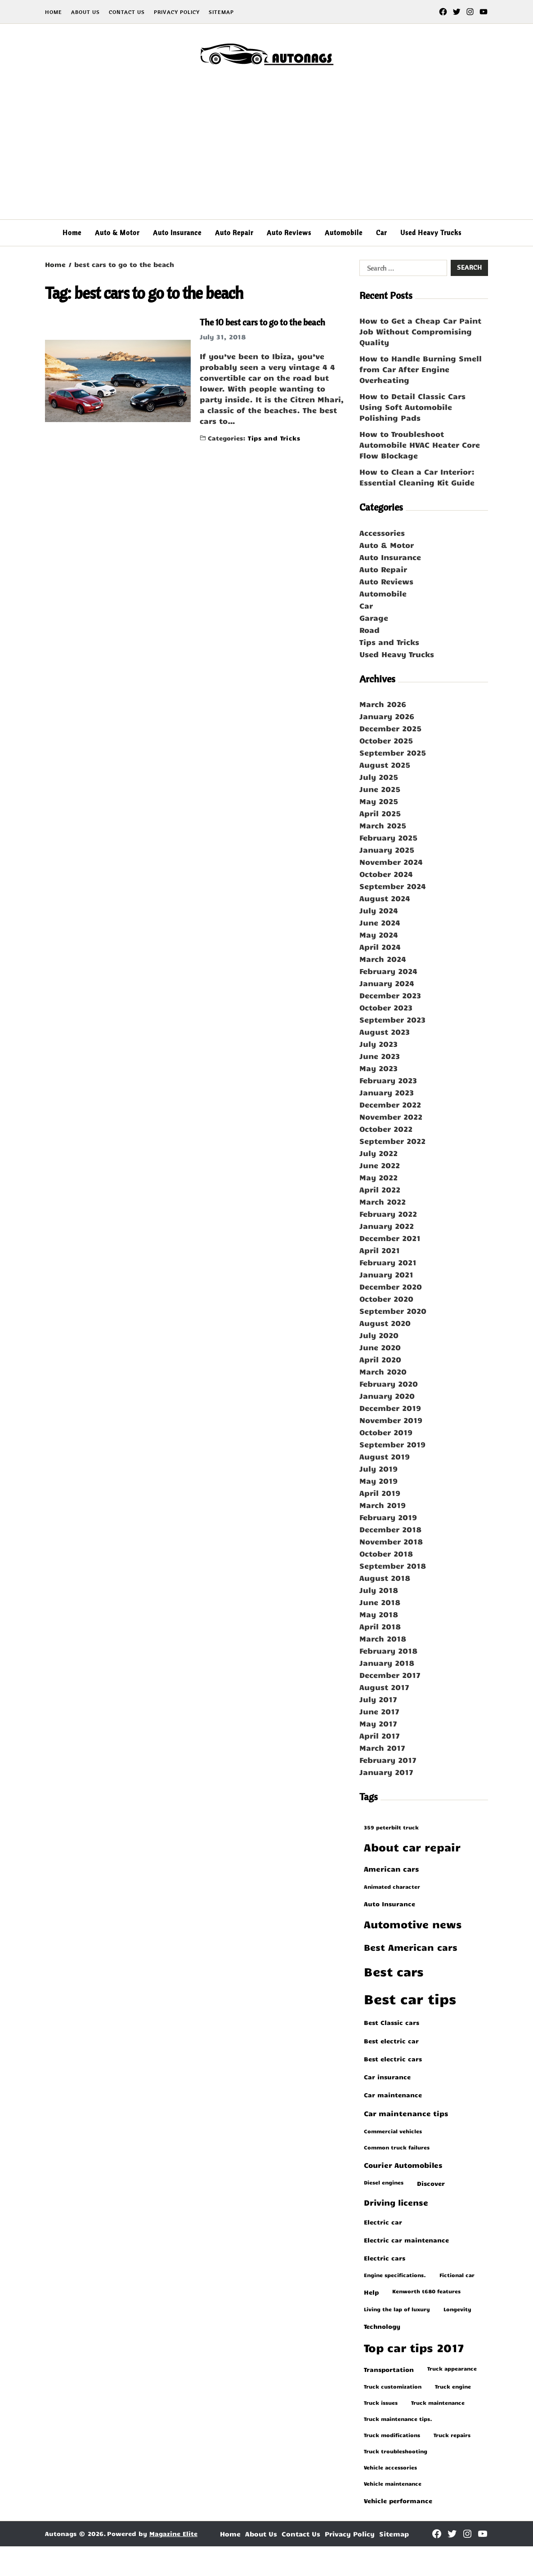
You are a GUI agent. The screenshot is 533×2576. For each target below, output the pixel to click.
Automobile (344, 232)
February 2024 (388, 970)
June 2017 (379, 1711)
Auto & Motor (117, 232)
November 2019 (390, 1419)
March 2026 (382, 703)
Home (53, 12)
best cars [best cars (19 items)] (394, 1971)
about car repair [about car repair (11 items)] (412, 1847)
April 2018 (380, 1626)
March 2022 (382, 1201)
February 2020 (388, 1383)
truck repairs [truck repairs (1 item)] (452, 2435)
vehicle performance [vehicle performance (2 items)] (398, 2500)
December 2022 (390, 1104)
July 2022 (378, 1152)
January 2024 (386, 983)
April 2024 (380, 946)
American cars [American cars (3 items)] (391, 1868)
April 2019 (379, 1492)
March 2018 (382, 1638)
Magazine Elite (173, 2533)
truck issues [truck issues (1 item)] (381, 2402)
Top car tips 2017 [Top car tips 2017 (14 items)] (414, 2347)
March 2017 (382, 1747)
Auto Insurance (177, 232)
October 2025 (386, 740)
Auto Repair (234, 232)
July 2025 (378, 776)
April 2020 (380, 1359)
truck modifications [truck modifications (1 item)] (392, 2435)
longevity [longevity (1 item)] (457, 2309)
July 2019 (378, 1468)
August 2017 (384, 1686)
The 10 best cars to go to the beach (262, 322)
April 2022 (379, 1189)
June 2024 (379, 922)
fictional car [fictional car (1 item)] (457, 2275)
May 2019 (378, 1480)
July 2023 (378, 1043)
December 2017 (390, 1674)
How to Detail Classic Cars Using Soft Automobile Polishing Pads (412, 407)
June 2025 (379, 788)
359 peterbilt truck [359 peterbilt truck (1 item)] (391, 1827)
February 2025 (388, 837)
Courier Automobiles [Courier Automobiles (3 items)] (403, 2164)
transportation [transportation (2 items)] (389, 2369)
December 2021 (390, 1237)
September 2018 (392, 1565)
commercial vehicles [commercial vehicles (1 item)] (393, 2131)
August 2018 (384, 1577)
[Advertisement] (266, 152)
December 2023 (390, 995)
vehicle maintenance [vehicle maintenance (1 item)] (392, 2483)
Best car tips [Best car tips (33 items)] (410, 1998)
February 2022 (388, 1213)
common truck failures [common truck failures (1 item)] (397, 2147)
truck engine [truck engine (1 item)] (453, 2386)
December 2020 (390, 1286)
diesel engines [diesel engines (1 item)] (383, 2182)
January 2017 (386, 1771)
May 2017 (378, 1723)
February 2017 (388, 1759)
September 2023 (392, 1019)
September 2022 (392, 1140)
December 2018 (390, 1529)
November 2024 (391, 861)
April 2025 (380, 813)
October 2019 (385, 1432)
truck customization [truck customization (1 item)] (392, 2386)
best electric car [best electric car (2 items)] (391, 2041)
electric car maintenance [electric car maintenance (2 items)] (406, 2240)
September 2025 (392, 752)
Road (369, 629)
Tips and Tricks (274, 437)
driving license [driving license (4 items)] (396, 2202)
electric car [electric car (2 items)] (383, 2222)
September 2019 (392, 1444)
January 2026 (386, 716)
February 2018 (388, 1650)
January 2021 (386, 1274)
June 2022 (379, 1165)
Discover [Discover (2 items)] (431, 2183)
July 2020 (379, 1334)
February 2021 (388, 1262)
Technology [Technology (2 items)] (382, 2326)
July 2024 (378, 910)
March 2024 (382, 958)
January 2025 (386, 849)
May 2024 (378, 934)
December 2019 (390, 1407)
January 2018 (386, 1662)
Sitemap (221, 12)
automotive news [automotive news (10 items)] (412, 1924)
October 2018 (386, 1553)
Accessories (382, 532)
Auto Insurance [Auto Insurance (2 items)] (389, 1904)
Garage (373, 617)
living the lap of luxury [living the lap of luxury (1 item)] (397, 2309)
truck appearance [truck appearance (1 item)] (452, 2368)
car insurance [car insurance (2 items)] (387, 2077)
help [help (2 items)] (371, 2292)
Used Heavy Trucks (430, 232)
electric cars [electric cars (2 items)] (384, 2258)
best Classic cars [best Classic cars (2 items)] (391, 2022)
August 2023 (384, 1031)
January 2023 (386, 1092)
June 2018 (379, 1601)
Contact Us (127, 12)
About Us (85, 12)
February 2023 (388, 1080)
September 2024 (392, 885)
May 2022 (378, 1177)
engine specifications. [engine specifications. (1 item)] (395, 2275)
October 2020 (386, 1298)
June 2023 (379, 1055)
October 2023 (385, 1007)
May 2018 (378, 1614)
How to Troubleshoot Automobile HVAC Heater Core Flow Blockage (419, 444)
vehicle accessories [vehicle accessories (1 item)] (390, 2467)
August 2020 (385, 1322)
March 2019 (382, 1504)
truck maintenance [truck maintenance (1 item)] (438, 2402)
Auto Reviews (289, 232)
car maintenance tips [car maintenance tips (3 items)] (406, 2113)
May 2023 (378, 1067)
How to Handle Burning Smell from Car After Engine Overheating (420, 369)
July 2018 (378, 1589)
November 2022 (390, 1116)
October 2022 (385, 1128)
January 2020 (387, 1395)
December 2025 (390, 728)
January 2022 (386, 1225)
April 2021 (379, 1250)
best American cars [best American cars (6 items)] (410, 1947)
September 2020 (392, 1310)
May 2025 (378, 800)
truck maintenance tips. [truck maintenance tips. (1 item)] (398, 2419)
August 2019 (384, 1456)
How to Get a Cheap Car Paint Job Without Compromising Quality (420, 331)
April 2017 (379, 1735)
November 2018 (391, 1541)
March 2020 (383, 1371)
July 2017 (378, 1699)
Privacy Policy (177, 12)
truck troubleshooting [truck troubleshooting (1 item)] (395, 2451)
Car (381, 232)
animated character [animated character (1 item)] (392, 1886)
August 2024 (384, 898)
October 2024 (386, 873)
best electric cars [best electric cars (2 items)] (393, 2059)
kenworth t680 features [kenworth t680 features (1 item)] (426, 2291)
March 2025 (382, 825)
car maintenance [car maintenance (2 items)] (393, 2095)
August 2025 (384, 764)
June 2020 (380, 1347)
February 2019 (388, 1517)
